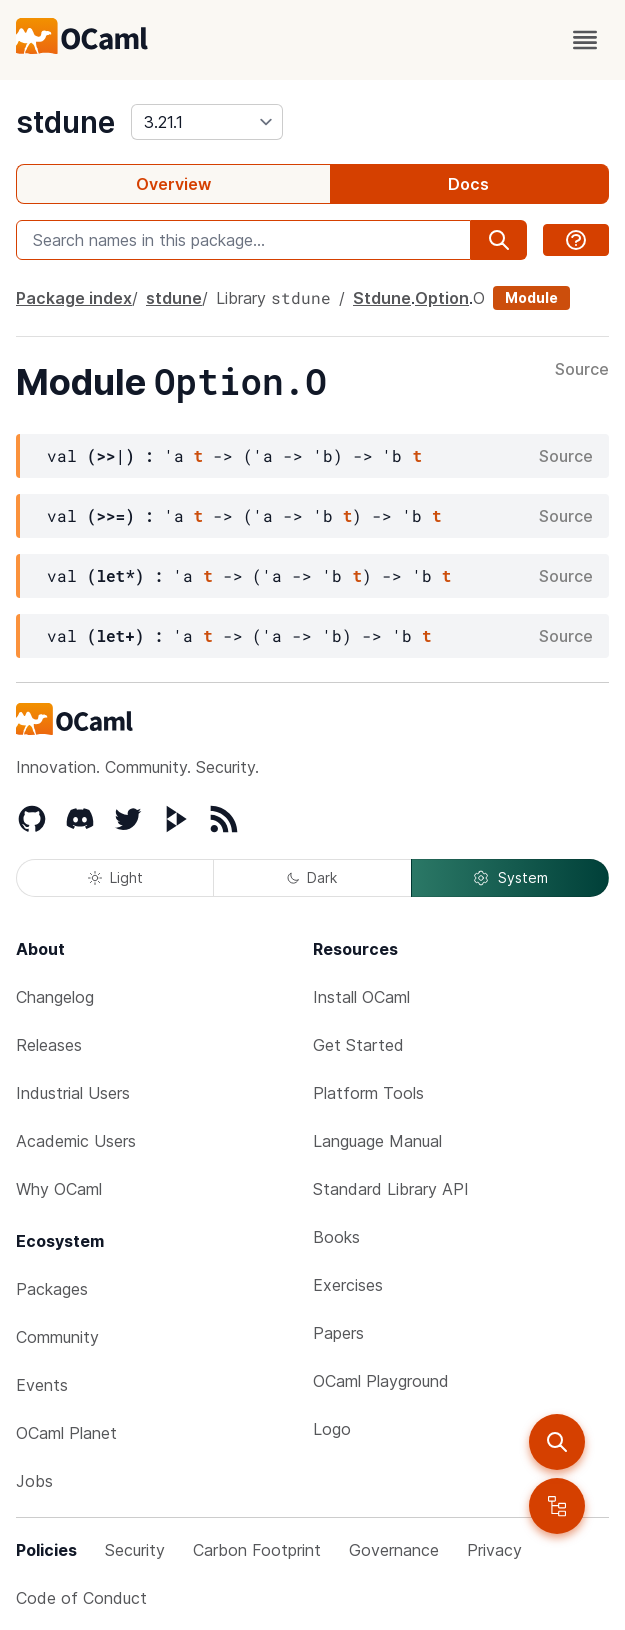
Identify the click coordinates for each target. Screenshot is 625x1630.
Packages (52, 1289)
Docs (468, 184)
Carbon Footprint (257, 1550)
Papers (338, 1333)
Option (442, 298)
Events (42, 1385)
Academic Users (76, 1141)
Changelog (55, 997)
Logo (332, 1429)
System (510, 878)
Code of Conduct (81, 1598)
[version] (207, 122)
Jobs (34, 1481)
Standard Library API (391, 1189)
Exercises (348, 1285)
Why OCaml (59, 1189)
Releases (49, 1045)
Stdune (382, 298)
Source (582, 370)
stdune (65, 122)
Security (135, 1550)
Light (115, 877)
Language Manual (377, 1141)
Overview (173, 184)
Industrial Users (73, 1093)
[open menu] (585, 40)
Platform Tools (368, 1093)
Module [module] (531, 297)
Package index (74, 298)
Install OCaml (361, 997)
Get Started (358, 1045)
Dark (312, 877)
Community (57, 1337)
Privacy (494, 1550)
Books (336, 1237)
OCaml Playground (381, 1381)
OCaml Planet (66, 1433)
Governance (394, 1550)
